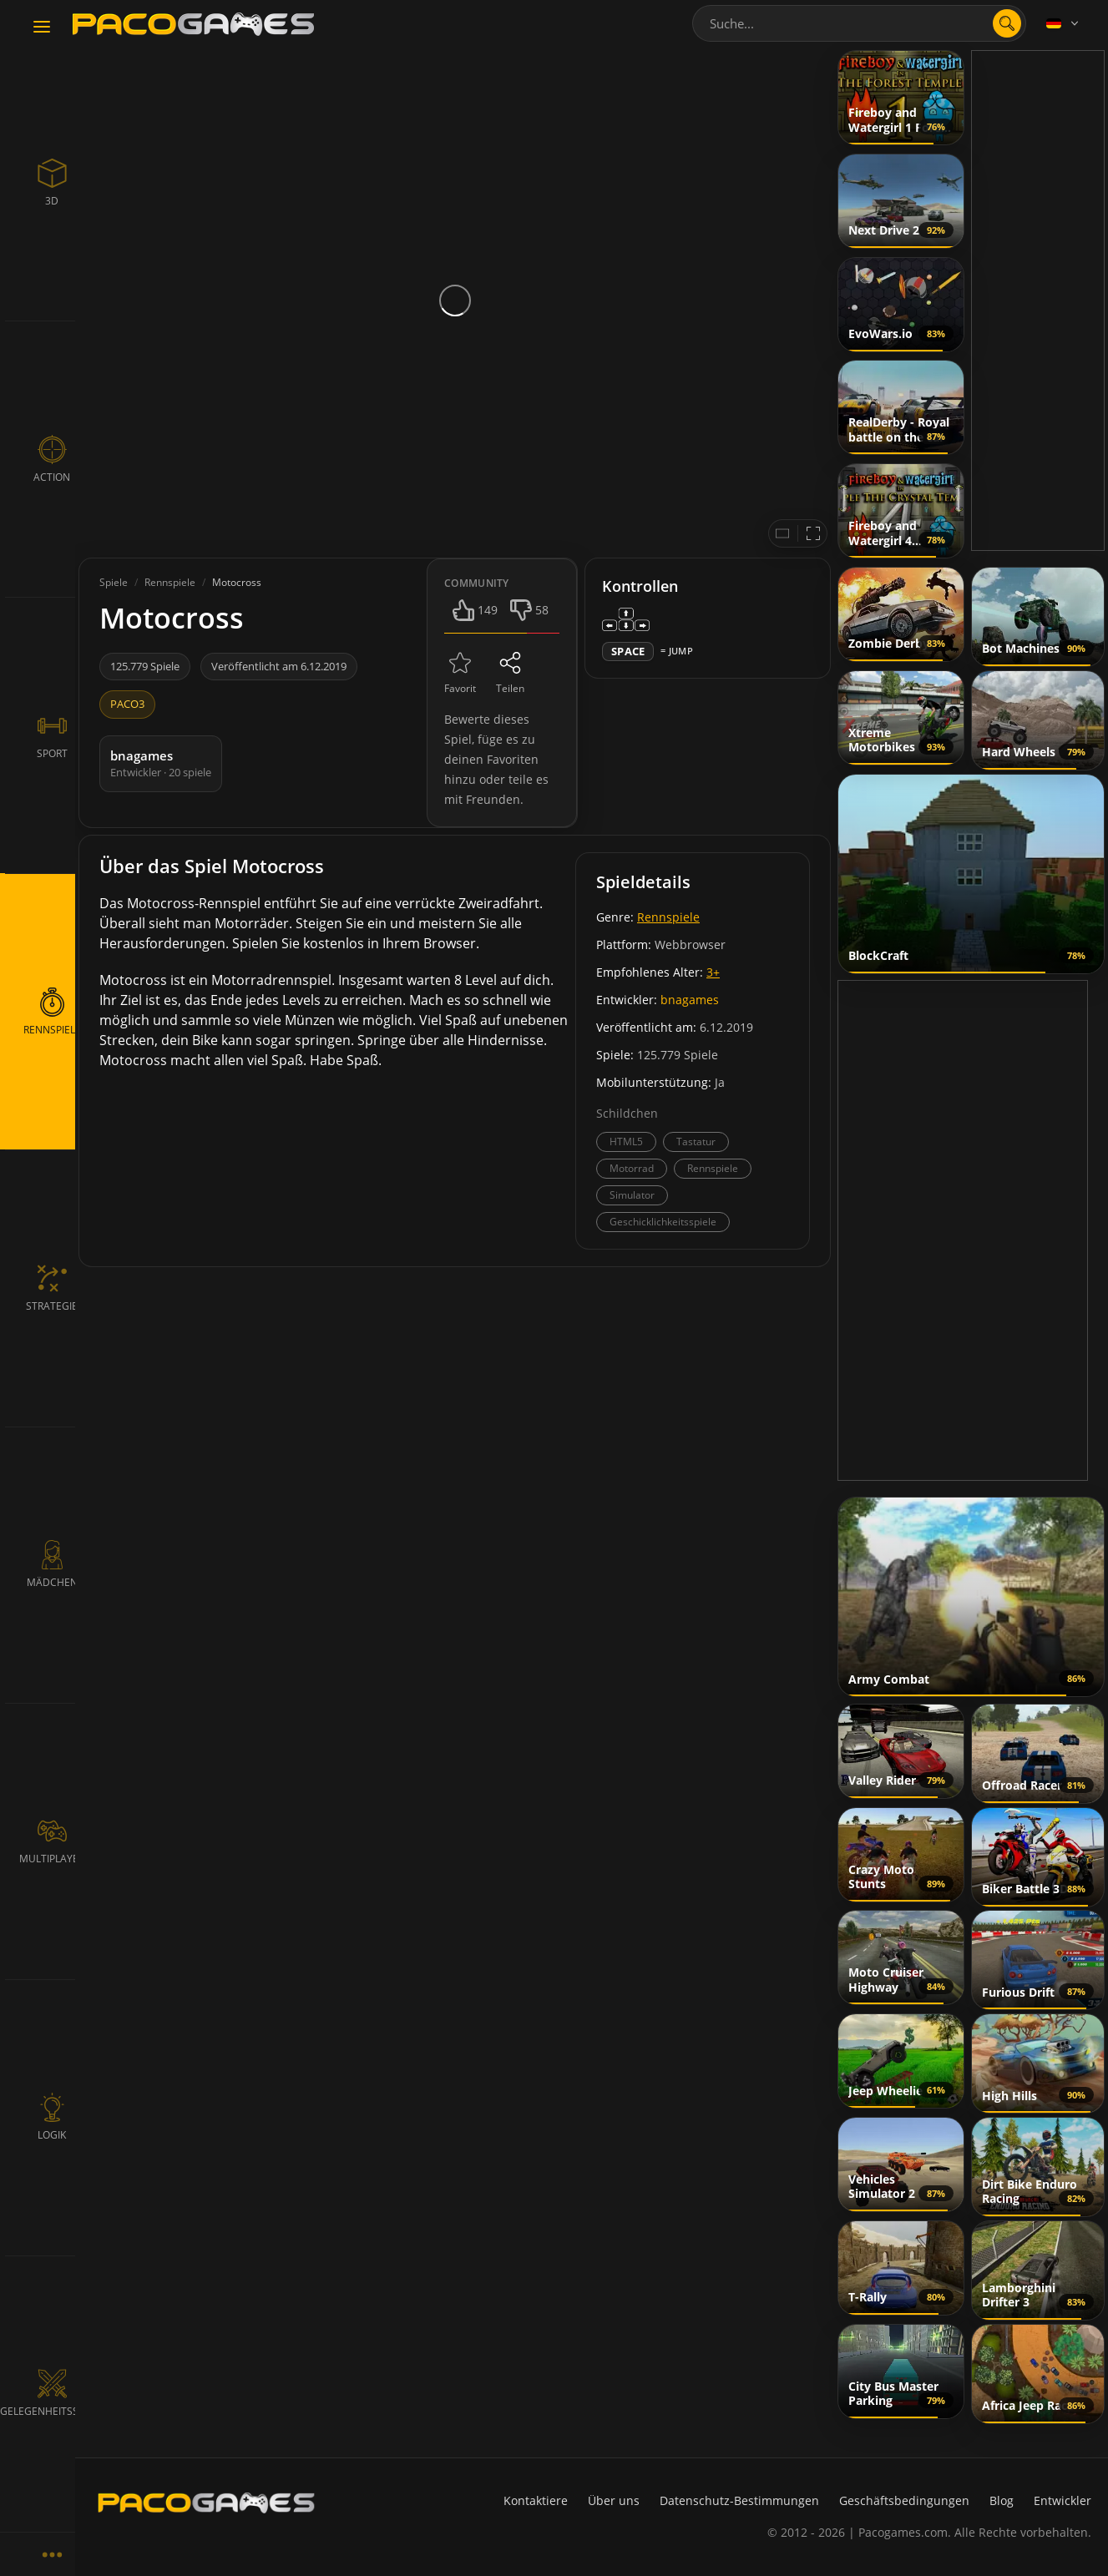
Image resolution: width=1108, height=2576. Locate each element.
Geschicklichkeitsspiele (663, 1222)
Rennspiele (668, 917)
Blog (1001, 2500)
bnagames (689, 1000)
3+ (713, 972)
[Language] (1063, 23)
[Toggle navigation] (41, 27)
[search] (1007, 23)
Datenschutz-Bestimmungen (739, 2500)
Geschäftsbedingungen (904, 2500)
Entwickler (1062, 2500)
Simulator (632, 1195)
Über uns (614, 2500)
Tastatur (696, 1141)
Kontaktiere (535, 2500)
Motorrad (632, 1168)
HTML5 (626, 1141)
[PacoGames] (206, 2502)
